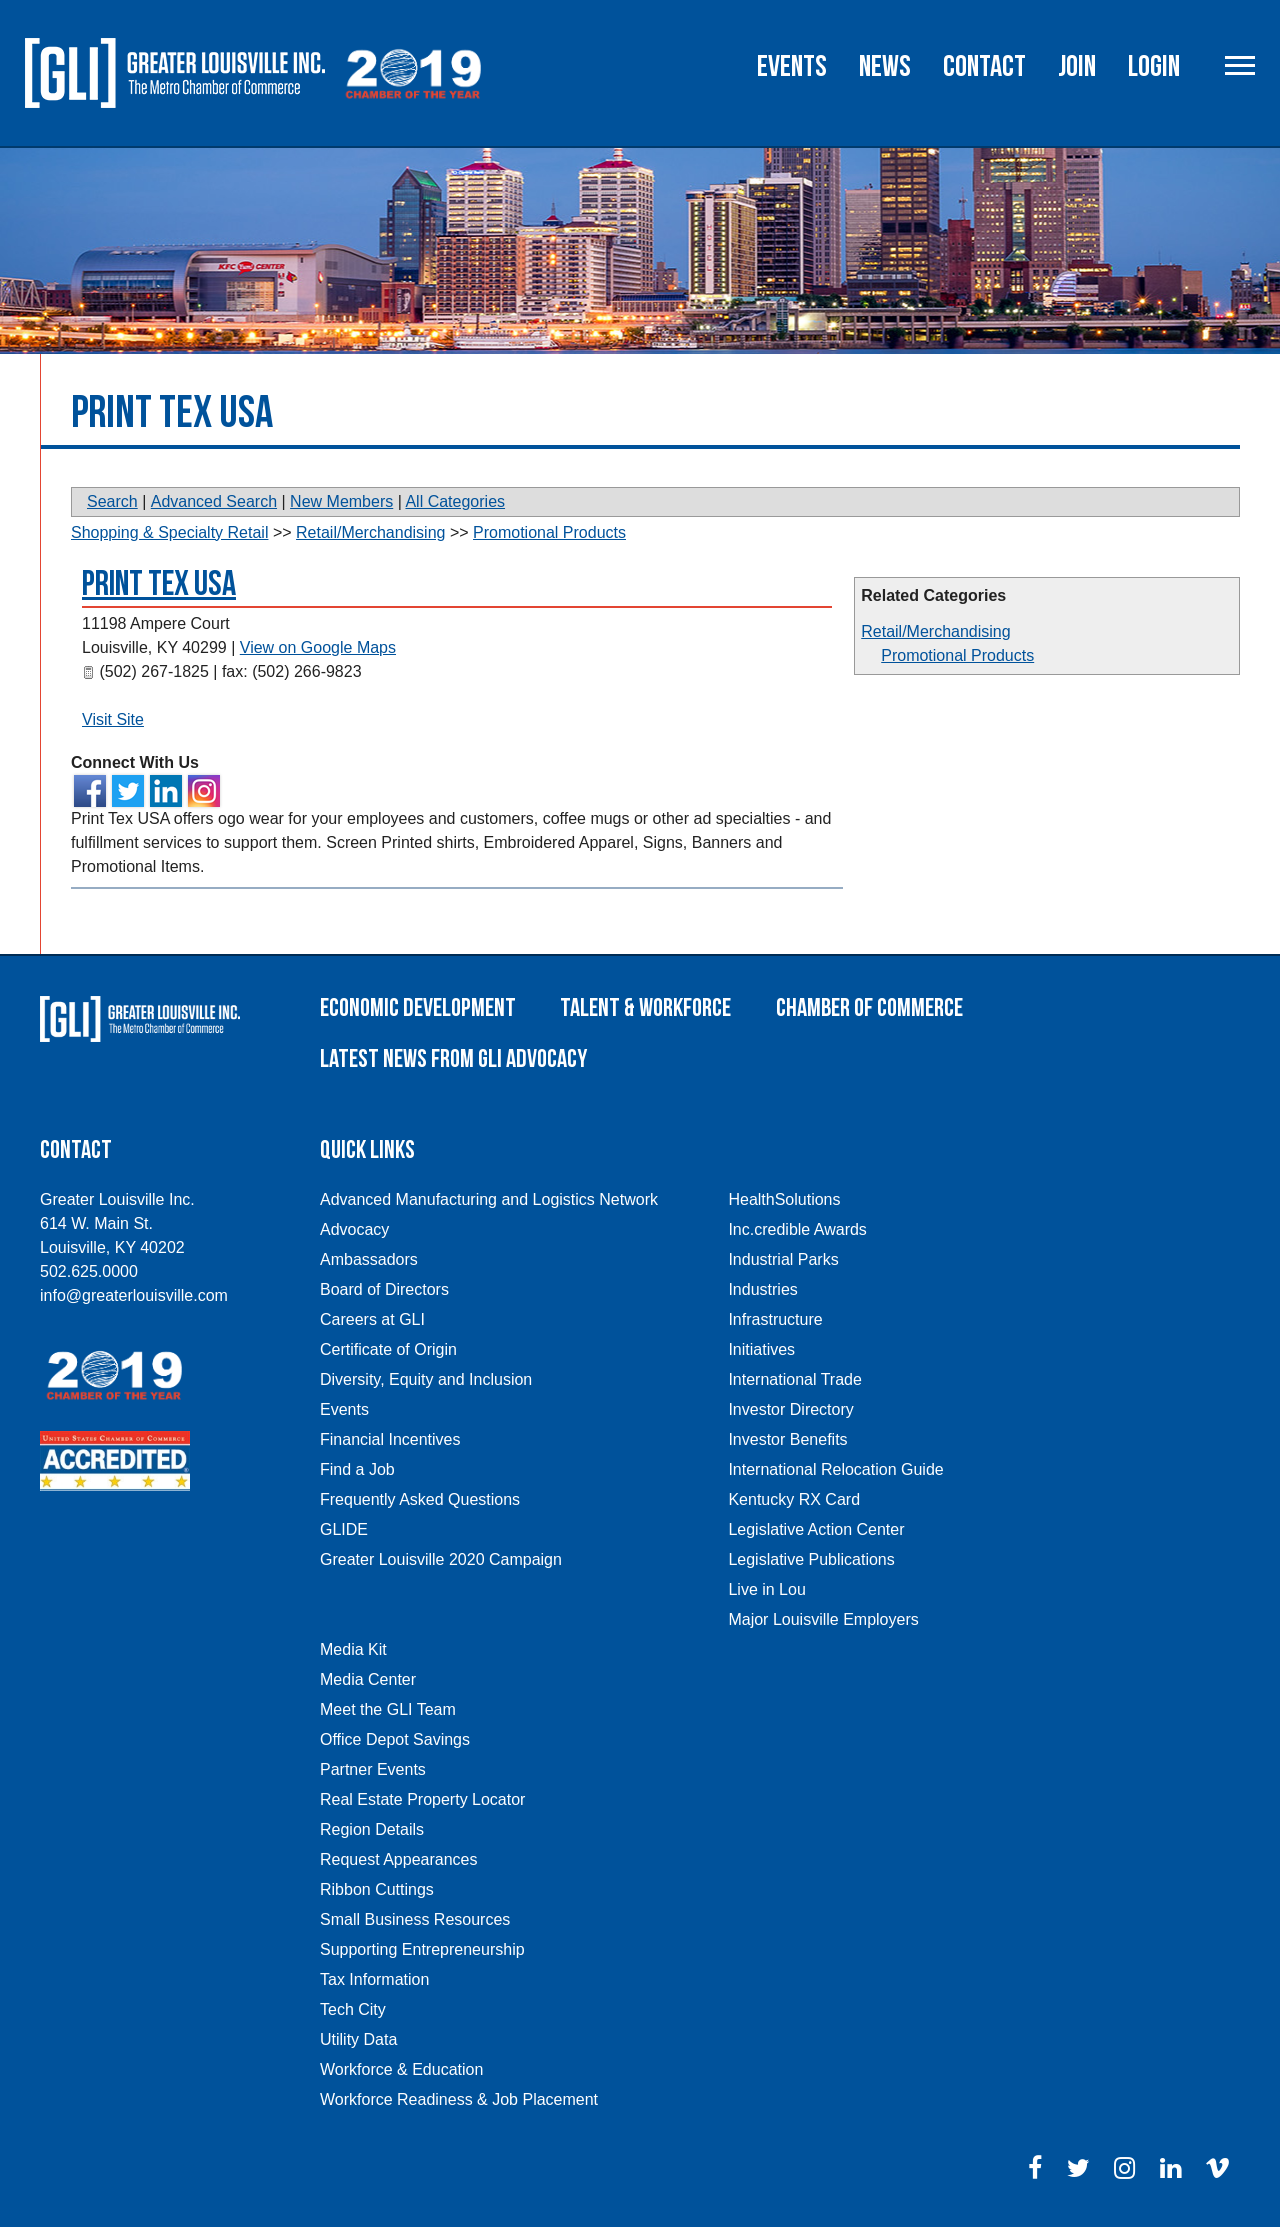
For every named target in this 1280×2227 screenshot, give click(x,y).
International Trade (794, 1379)
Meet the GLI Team (388, 1709)
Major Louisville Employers (823, 1619)
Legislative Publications (811, 1559)
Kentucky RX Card (794, 1499)
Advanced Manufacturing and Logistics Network (489, 1199)
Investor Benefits (787, 1439)
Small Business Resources (415, 1919)
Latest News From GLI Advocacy (453, 1059)
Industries (762, 1289)
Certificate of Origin (388, 1349)
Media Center (368, 1679)
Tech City (353, 2009)
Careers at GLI (372, 1319)
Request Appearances (398, 1859)
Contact (984, 67)
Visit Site (113, 719)
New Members (341, 501)
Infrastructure (775, 1319)
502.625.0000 (89, 1271)
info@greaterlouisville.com (134, 1295)
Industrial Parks (783, 1259)
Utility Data (358, 2039)
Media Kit (353, 1649)
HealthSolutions (784, 1199)
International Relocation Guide (835, 1469)
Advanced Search (214, 501)
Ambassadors (369, 1259)
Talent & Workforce (645, 1008)
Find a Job (357, 1469)
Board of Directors (384, 1289)
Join (1077, 67)
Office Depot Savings (395, 1739)
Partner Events (373, 1769)
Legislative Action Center (816, 1529)
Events (792, 67)
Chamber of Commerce (869, 1008)
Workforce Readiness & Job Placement (459, 2099)
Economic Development (418, 1008)
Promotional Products (957, 655)
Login (1154, 67)
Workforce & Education (401, 2069)
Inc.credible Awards (797, 1229)
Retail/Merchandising (935, 631)
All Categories (455, 501)
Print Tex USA (159, 584)
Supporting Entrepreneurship (422, 1949)
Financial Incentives (390, 1439)
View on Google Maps (318, 647)
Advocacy (354, 1229)
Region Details (372, 1829)
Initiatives (761, 1349)
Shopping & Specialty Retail (169, 532)
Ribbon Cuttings (377, 1889)
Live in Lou (766, 1589)
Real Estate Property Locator (422, 1799)
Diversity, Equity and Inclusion (426, 1379)
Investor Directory (790, 1409)
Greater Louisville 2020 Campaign (441, 1559)
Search (112, 501)
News (885, 67)
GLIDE (344, 1529)
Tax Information (374, 1979)
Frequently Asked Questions (420, 1499)
